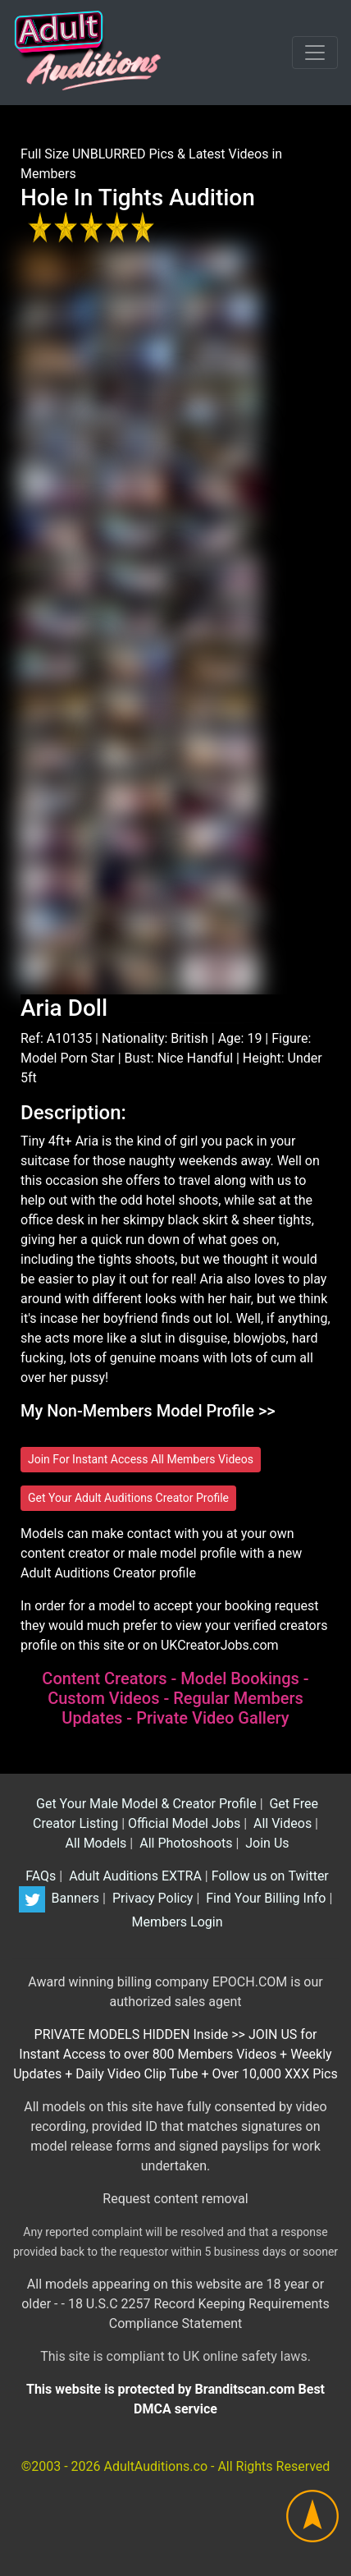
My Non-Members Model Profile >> (148, 1411)
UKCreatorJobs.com (220, 1645)
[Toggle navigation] (315, 52)
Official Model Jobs (184, 1823)
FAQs (39, 1876)
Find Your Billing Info (264, 1898)
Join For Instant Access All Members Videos (140, 1459)
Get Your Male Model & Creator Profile (145, 1803)
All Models (94, 1843)
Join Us (265, 1843)
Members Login (175, 1922)
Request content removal (175, 2198)
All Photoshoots (184, 1843)
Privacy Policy (151, 1898)
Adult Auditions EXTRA (134, 1876)
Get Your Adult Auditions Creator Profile (128, 1497)
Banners (73, 1898)
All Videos (281, 1823)
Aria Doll (64, 1008)
